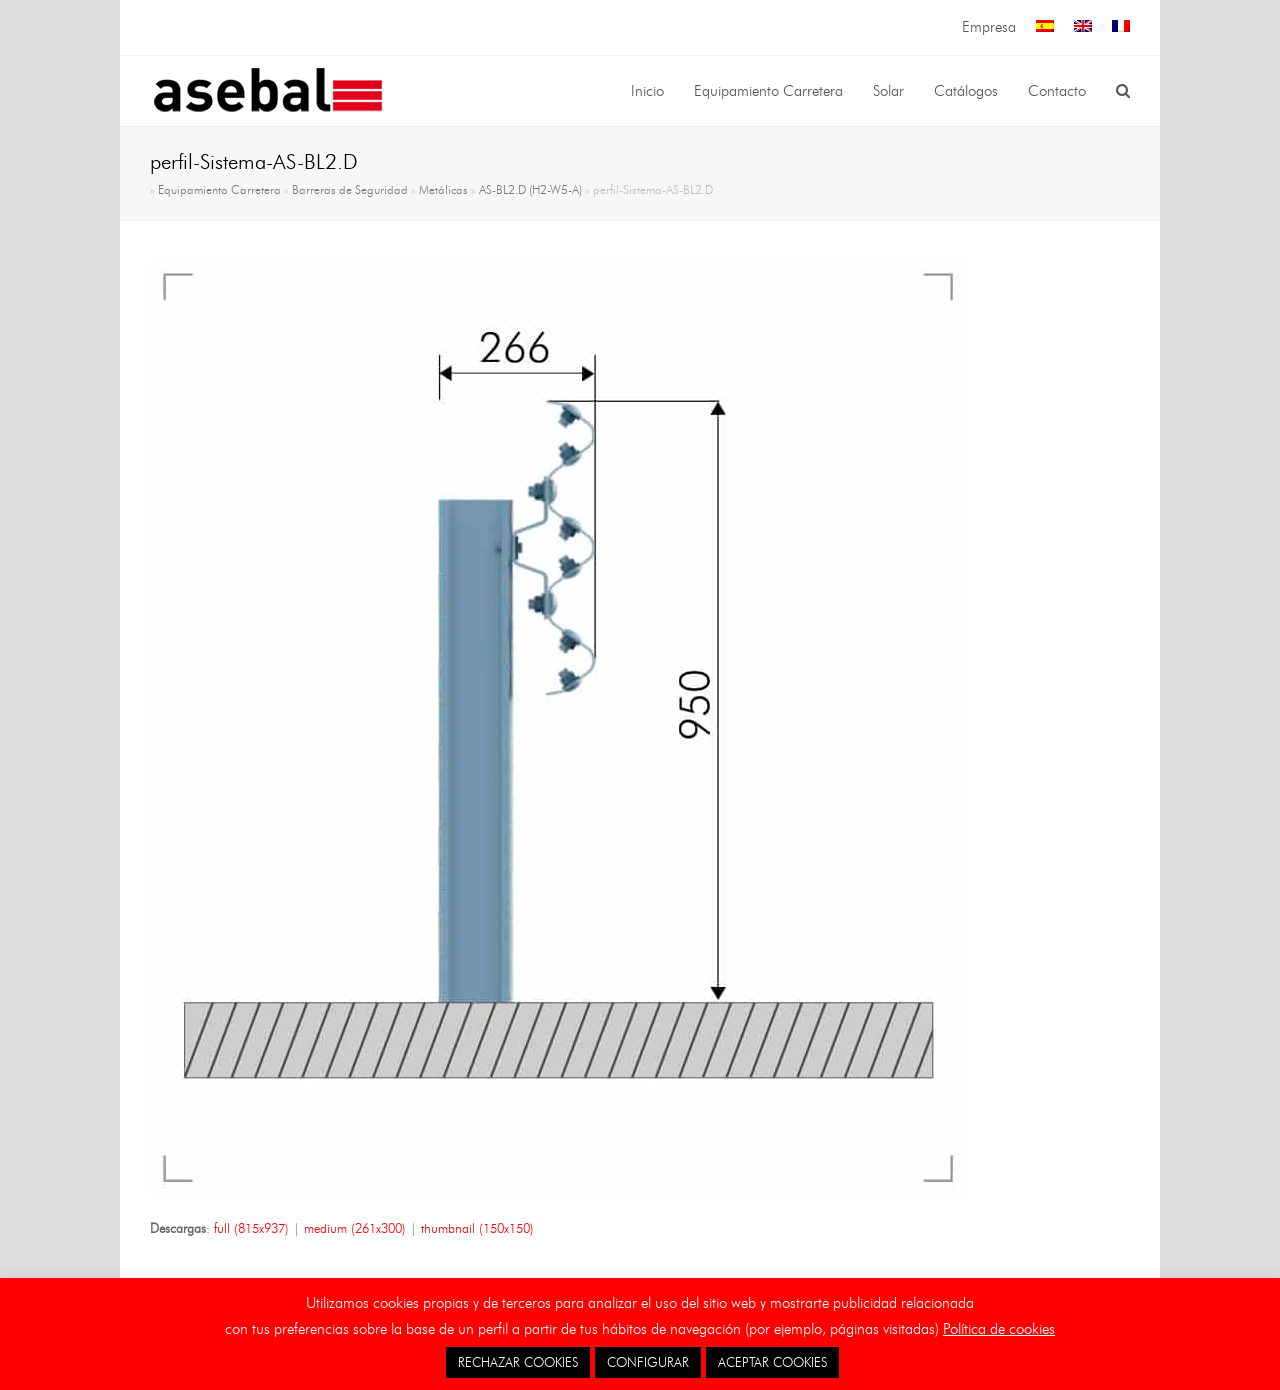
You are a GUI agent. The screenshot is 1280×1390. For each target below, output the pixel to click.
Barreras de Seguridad (350, 190)
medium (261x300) (355, 1228)
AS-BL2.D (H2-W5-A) (530, 190)
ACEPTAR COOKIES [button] (772, 1362)
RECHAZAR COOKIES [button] (518, 1362)
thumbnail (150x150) (477, 1228)
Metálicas (443, 190)
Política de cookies (999, 1329)
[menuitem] (1045, 27)
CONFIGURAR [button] (648, 1362)
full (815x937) (251, 1228)
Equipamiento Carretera (219, 190)
